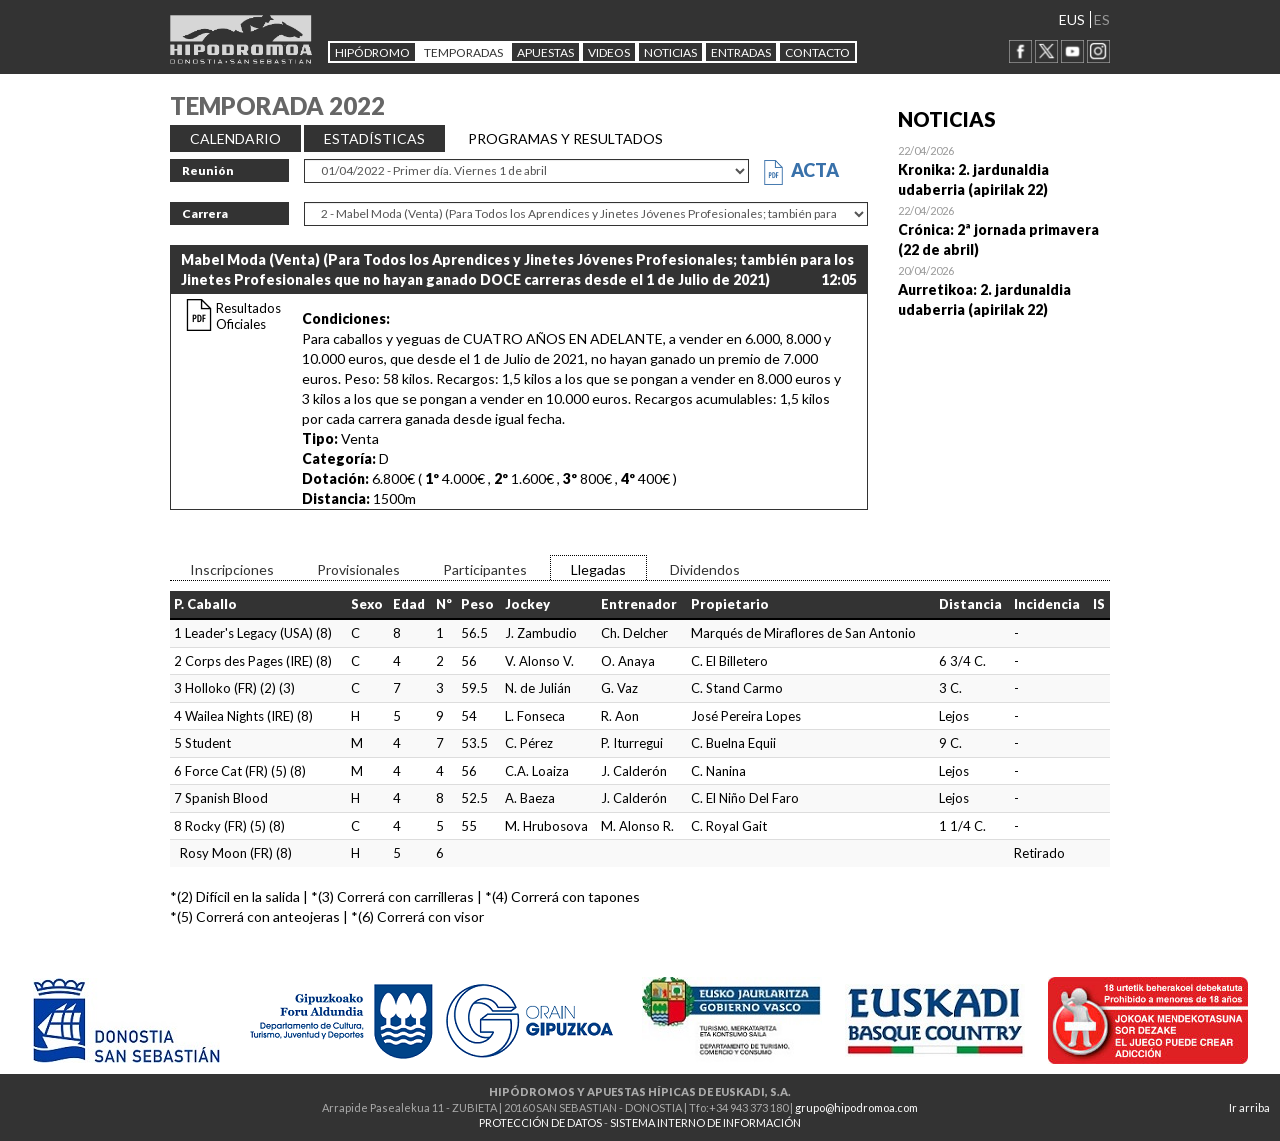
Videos (609, 52)
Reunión (208, 170)
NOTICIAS (670, 52)
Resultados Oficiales (248, 316)
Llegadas (598, 569)
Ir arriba (1249, 1107)
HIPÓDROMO (372, 52)
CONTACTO (817, 52)
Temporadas (463, 52)
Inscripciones (232, 569)
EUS (1072, 19)
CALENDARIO (235, 138)
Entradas (741, 52)
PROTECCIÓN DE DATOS (540, 1122)
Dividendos (705, 569)
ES (1102, 19)
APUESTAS (545, 52)
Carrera (205, 213)
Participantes (485, 569)
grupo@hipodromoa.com (856, 1107)
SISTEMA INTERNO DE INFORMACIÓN (705, 1122)
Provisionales (358, 569)
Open (1004, 170)
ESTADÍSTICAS (374, 138)
